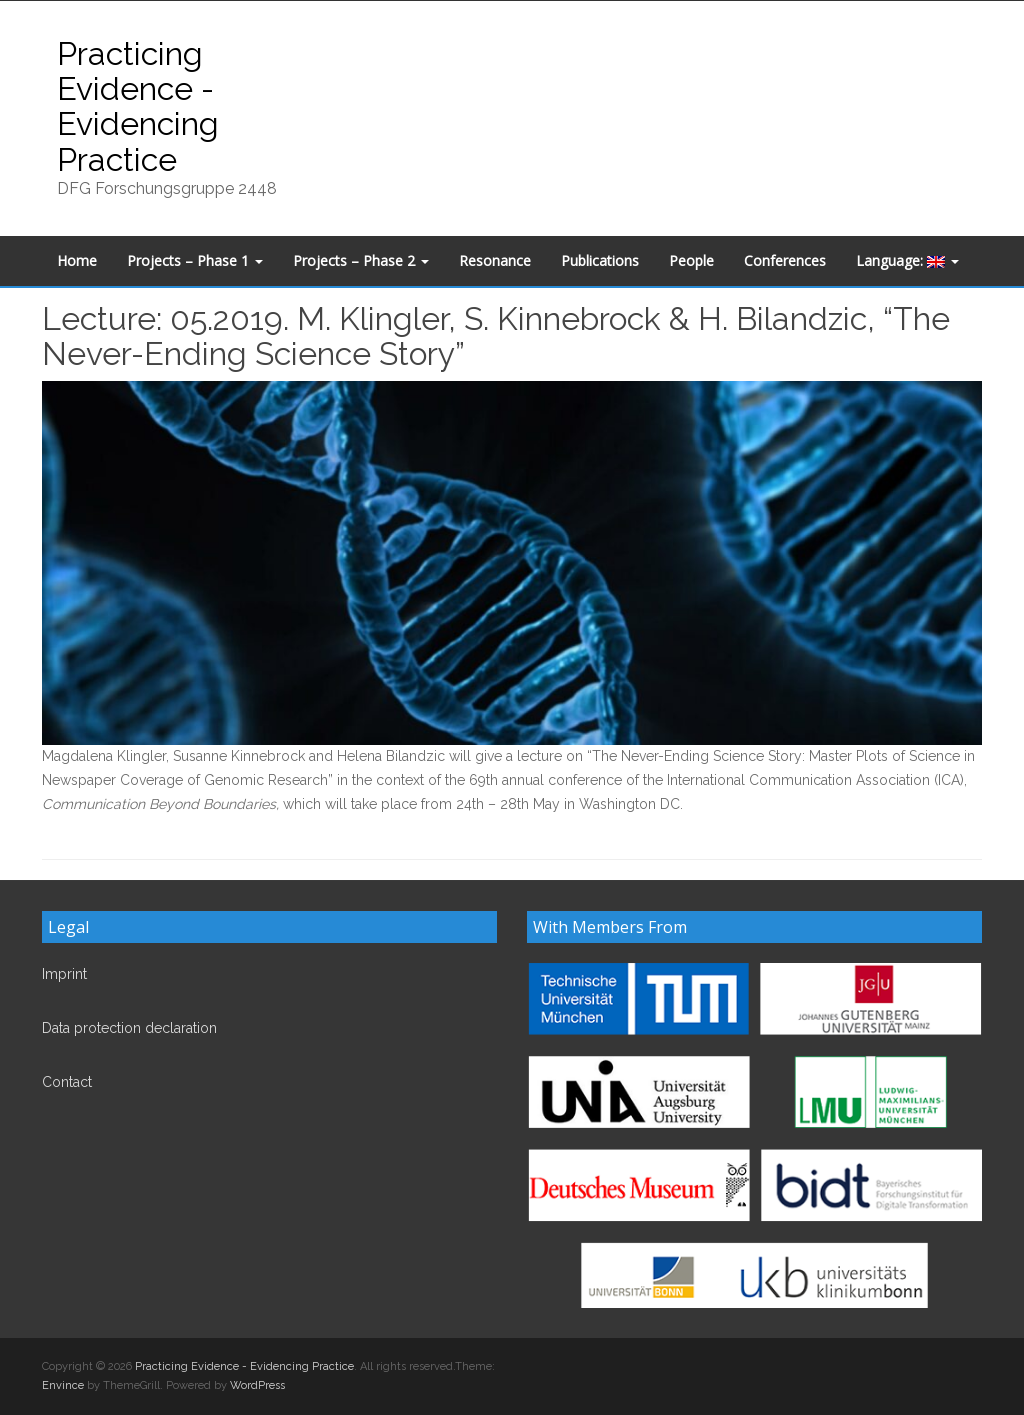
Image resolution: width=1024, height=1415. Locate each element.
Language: (907, 260)
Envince (63, 1385)
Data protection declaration (129, 1028)
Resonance (495, 260)
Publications (600, 260)
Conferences (785, 260)
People (691, 260)
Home (77, 260)
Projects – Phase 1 (195, 260)
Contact (67, 1082)
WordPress (257, 1385)
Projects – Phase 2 (361, 260)
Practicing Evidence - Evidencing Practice (138, 106)
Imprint (64, 974)
